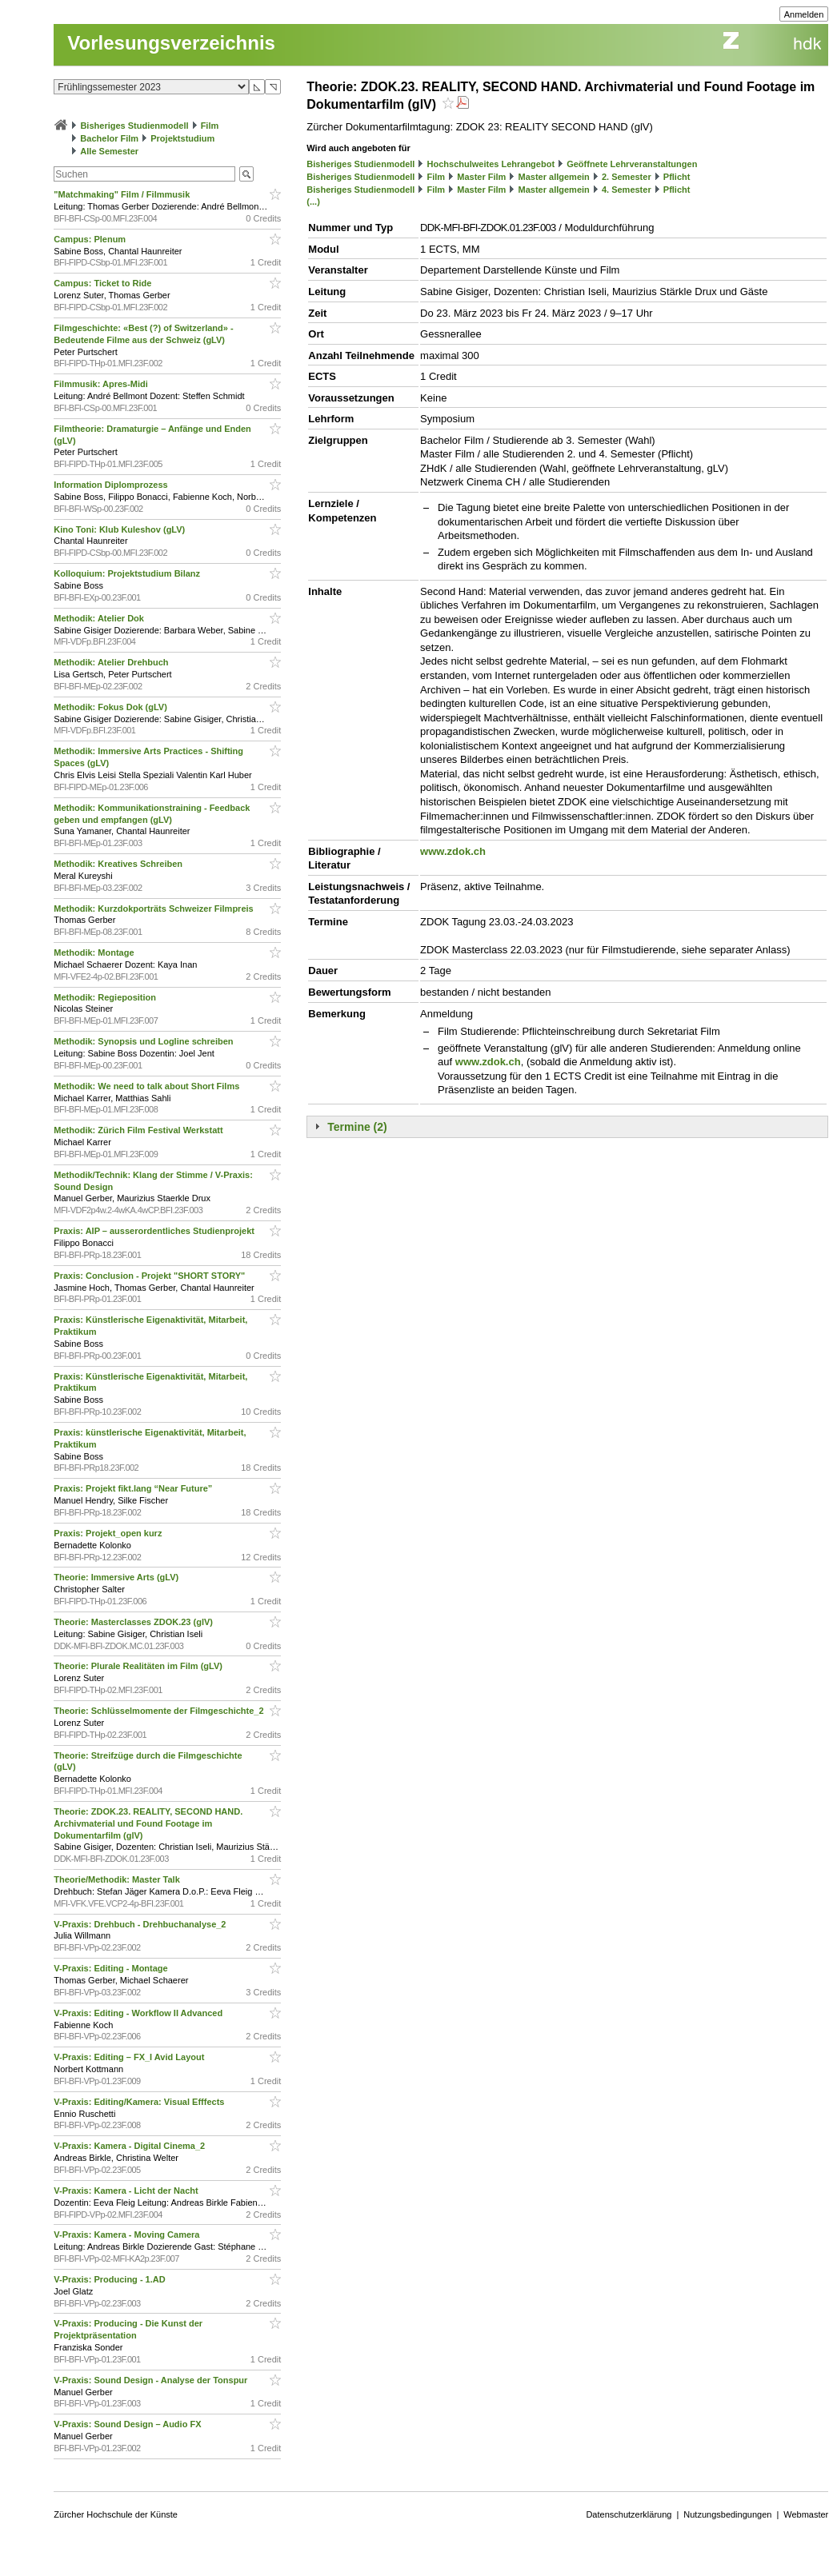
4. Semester (626, 189)
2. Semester (626, 177)
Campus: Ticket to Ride (104, 283)
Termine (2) (356, 1126)
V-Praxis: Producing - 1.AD (110, 2279)
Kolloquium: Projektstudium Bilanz (128, 573)
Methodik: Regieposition (106, 997)
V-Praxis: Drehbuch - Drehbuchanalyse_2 (141, 1924)
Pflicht (677, 177)
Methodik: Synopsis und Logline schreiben (144, 1041)
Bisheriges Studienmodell (134, 125)
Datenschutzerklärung (628, 2514)
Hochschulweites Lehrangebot (491, 164)
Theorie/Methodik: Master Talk (118, 1879)
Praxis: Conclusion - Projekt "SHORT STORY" (150, 1275)
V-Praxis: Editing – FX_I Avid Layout (130, 2057)
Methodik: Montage (95, 952)
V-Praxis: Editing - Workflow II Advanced (139, 2013)
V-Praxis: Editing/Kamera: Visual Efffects (140, 2102)
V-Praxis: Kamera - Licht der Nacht (127, 2190)
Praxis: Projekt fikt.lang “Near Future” (134, 1488)
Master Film (481, 177)
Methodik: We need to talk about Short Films (148, 1086)
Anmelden (804, 14)
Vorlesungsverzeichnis (171, 43)
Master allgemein (554, 177)
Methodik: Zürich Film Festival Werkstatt (139, 1130)
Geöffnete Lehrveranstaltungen (632, 164)
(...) (313, 201)
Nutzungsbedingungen (727, 2514)
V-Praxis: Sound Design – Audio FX (128, 2424)
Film (210, 125)
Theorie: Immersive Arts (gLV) (117, 1577)
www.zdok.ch (453, 851)
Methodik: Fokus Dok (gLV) (112, 707)
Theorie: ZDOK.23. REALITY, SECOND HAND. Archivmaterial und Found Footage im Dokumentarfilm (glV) (148, 1823)
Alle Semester (109, 151)
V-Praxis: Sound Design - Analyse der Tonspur (152, 2380)
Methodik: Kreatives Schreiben (119, 864)
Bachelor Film (109, 138)
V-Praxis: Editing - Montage (112, 1968)
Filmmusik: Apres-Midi (102, 384)
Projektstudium (182, 138)
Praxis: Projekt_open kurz (109, 1533)
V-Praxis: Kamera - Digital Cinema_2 (130, 2146)
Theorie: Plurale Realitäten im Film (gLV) (139, 1666)
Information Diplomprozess (112, 484)
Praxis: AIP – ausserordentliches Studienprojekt (155, 1231)
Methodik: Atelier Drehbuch (112, 662)
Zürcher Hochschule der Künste (116, 2514)
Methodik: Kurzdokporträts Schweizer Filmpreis (154, 908)
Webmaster (805, 2514)
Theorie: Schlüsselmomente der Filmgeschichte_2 (160, 1710)
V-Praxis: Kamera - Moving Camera (128, 2234)
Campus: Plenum (91, 239)
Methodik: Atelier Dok (100, 618)
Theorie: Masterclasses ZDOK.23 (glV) (134, 1622)
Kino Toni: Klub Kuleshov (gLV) (120, 529)
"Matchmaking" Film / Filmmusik (123, 194)
